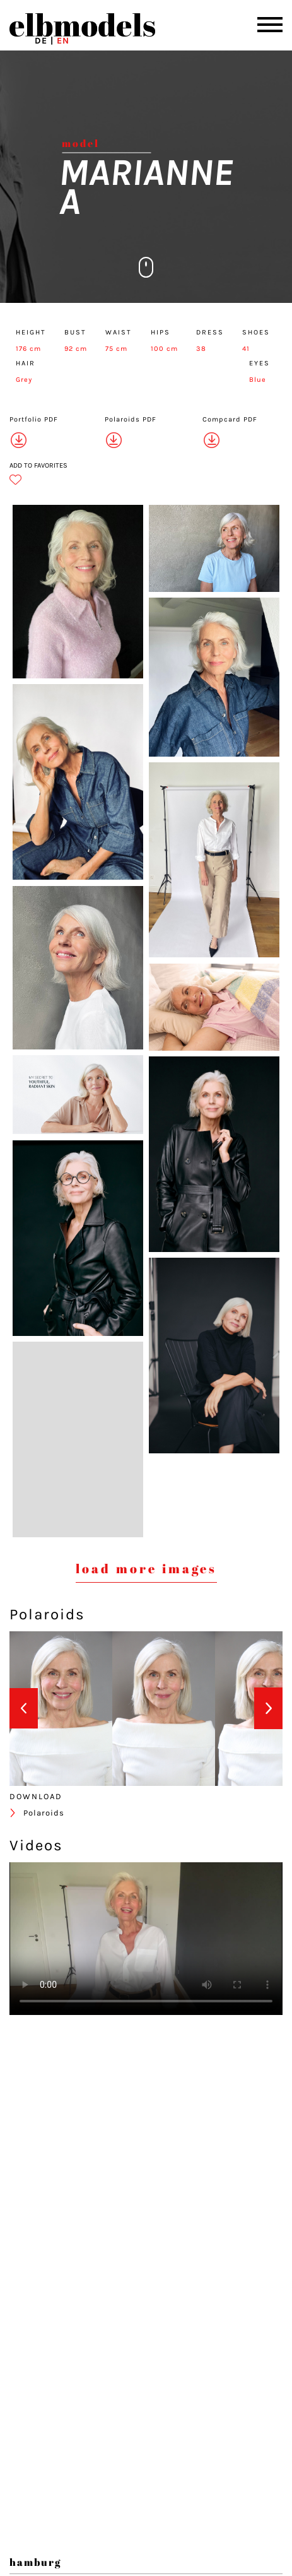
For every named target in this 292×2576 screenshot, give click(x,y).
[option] (60, 1708)
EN (63, 40)
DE (41, 40)
